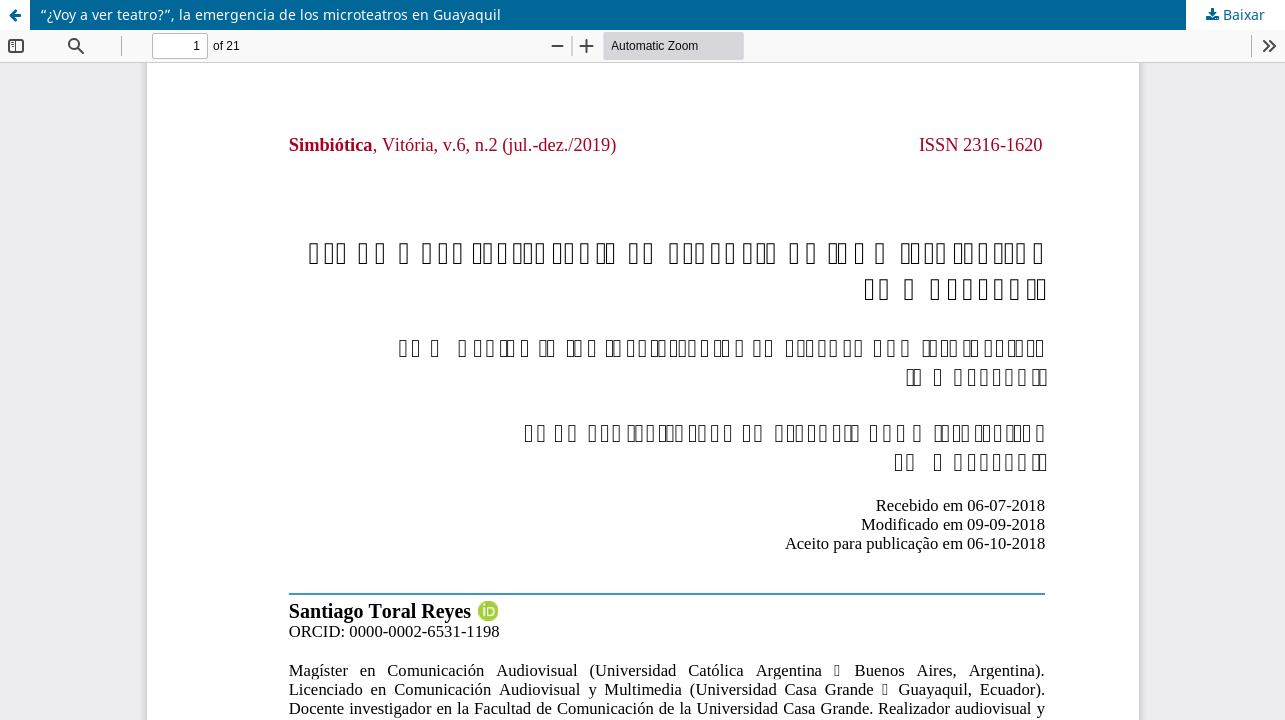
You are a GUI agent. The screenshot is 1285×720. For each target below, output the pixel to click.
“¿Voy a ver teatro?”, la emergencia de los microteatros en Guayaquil (270, 14)
